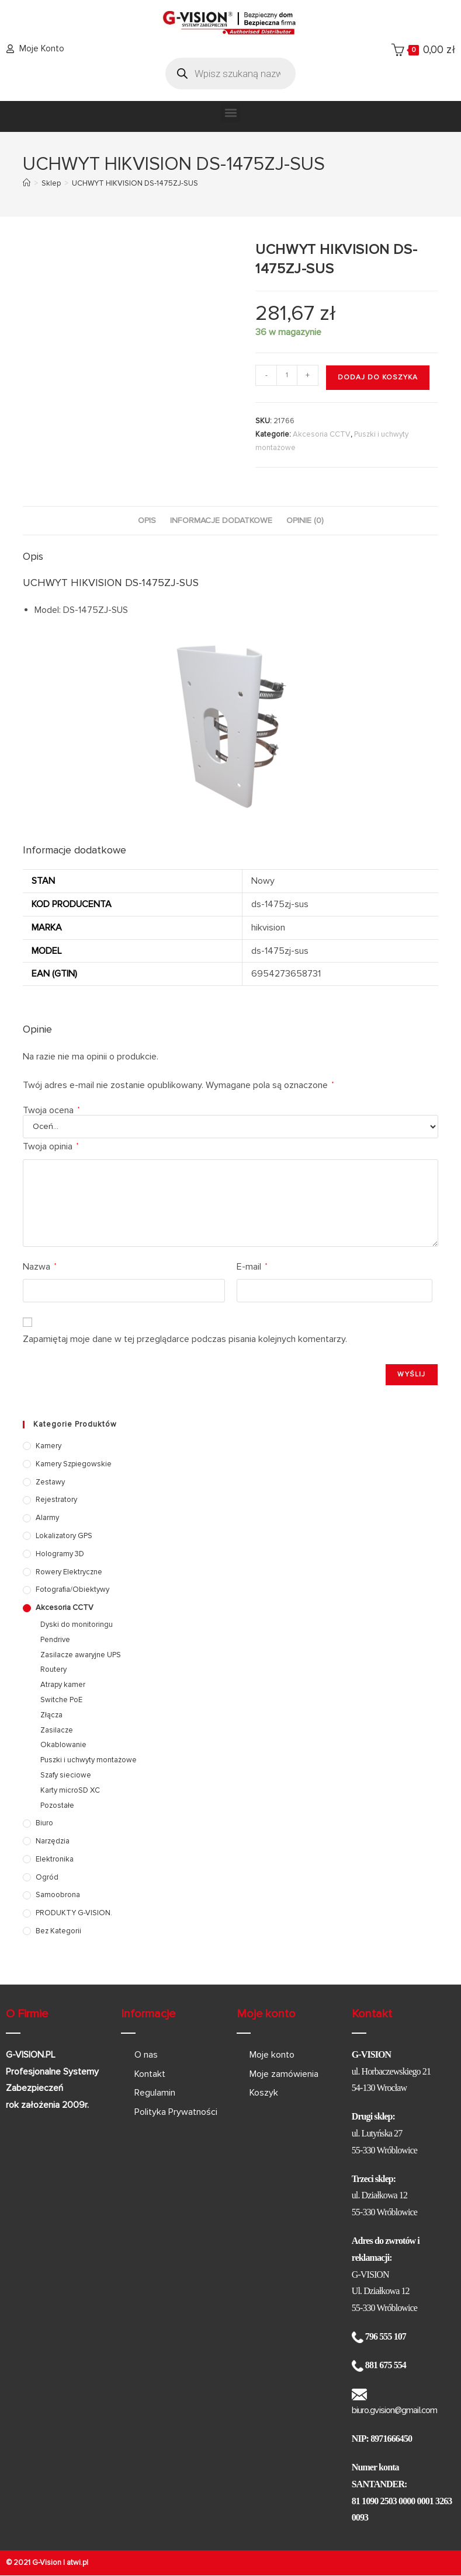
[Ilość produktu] (286, 375)
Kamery (48, 1446)
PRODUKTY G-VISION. (74, 1913)
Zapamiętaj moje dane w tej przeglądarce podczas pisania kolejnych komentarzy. (185, 1339)
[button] (230, 113)
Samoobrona (58, 1894)
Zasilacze (56, 1730)
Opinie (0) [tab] (305, 520)
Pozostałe (57, 1805)
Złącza (51, 1715)
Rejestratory (56, 1499)
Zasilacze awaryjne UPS (80, 1655)
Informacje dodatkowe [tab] (221, 520)
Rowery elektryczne (69, 1572)
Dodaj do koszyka (378, 377)
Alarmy (47, 1517)
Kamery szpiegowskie (74, 1464)
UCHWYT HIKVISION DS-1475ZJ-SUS (135, 183)
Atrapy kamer (62, 1684)
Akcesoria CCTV (322, 434)
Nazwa (39, 1267)
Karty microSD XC (70, 1790)
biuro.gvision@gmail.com (394, 2410)
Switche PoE (61, 1699)
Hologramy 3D (60, 1554)
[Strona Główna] (26, 183)
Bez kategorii (58, 1931)
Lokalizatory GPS (64, 1535)
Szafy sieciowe (65, 1775)
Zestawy (50, 1482)
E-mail (252, 1267)
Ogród (47, 1877)
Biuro (44, 1823)
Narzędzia (53, 1841)
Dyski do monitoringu (76, 1624)
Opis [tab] (147, 520)
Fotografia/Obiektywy (72, 1589)
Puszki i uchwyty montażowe (88, 1760)
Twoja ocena (51, 1110)
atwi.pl (77, 2562)
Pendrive (55, 1639)
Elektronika (55, 1859)
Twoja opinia (50, 1146)
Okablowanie (63, 1744)
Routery (53, 1669)
